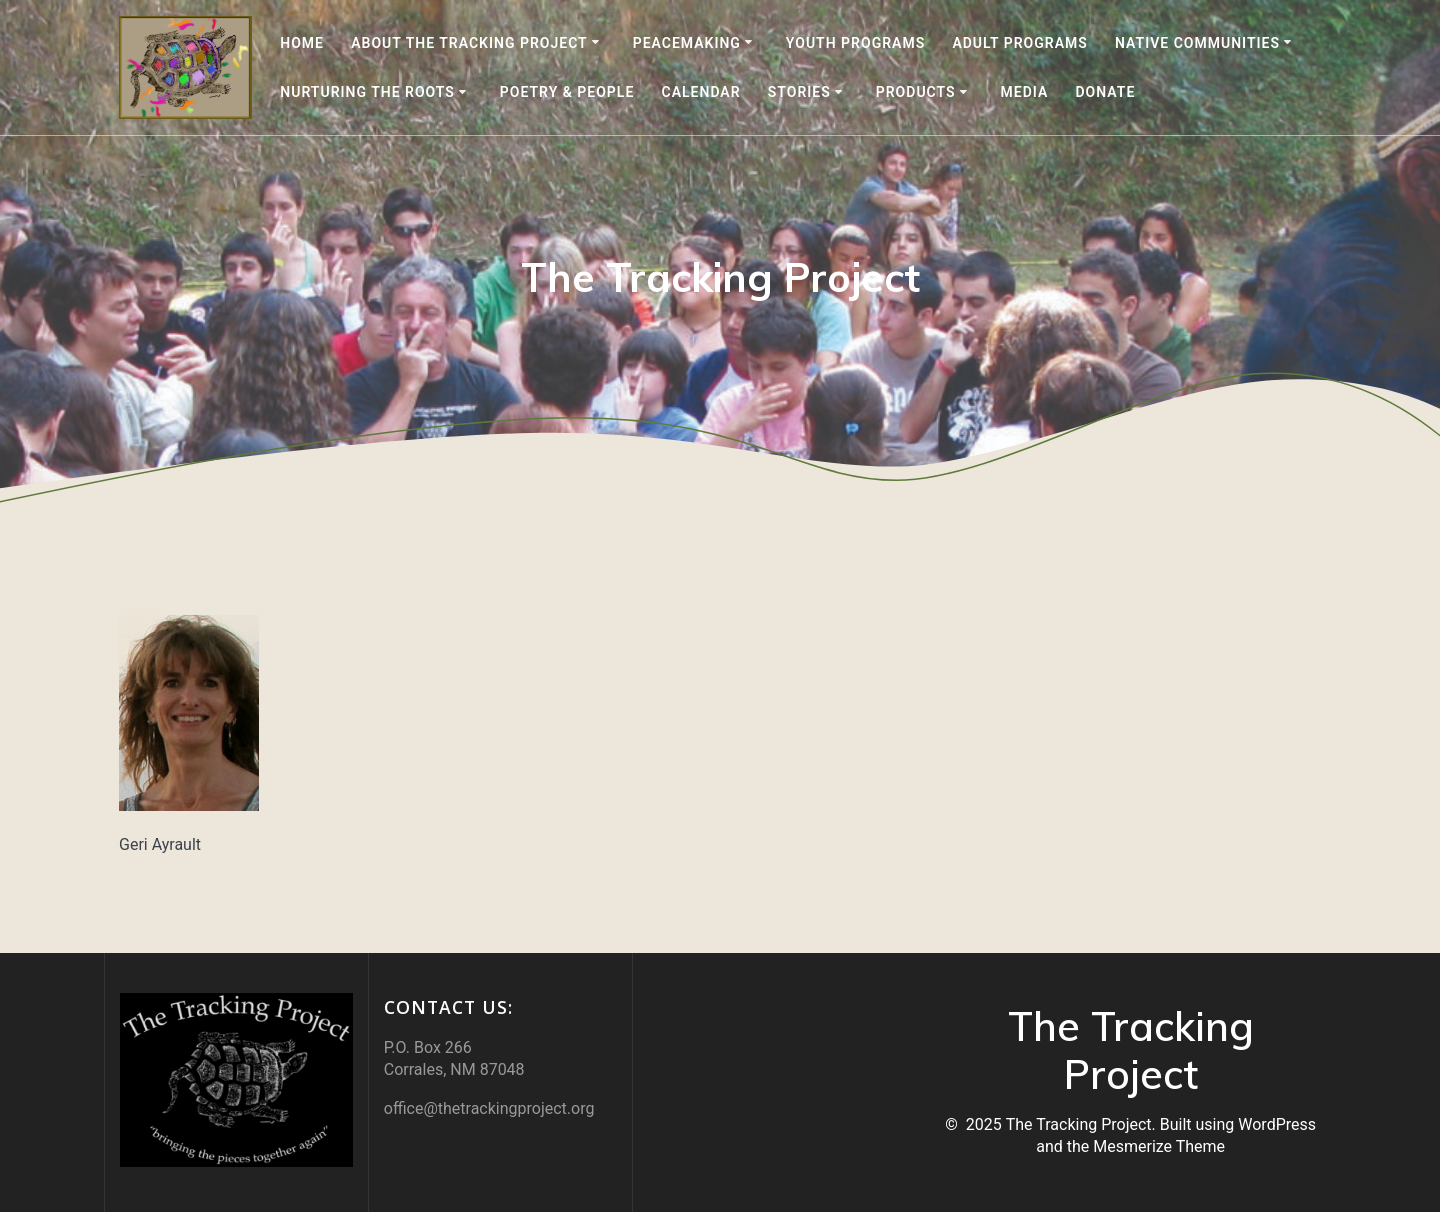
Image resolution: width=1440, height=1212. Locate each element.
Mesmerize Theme (1159, 1146)
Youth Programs (855, 43)
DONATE (1105, 92)
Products (916, 92)
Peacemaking (687, 43)
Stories (799, 92)
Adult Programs (1019, 43)
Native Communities (1197, 43)
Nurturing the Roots (367, 92)
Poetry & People (567, 92)
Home (302, 43)
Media (1025, 92)
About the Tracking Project (469, 43)
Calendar (701, 92)
